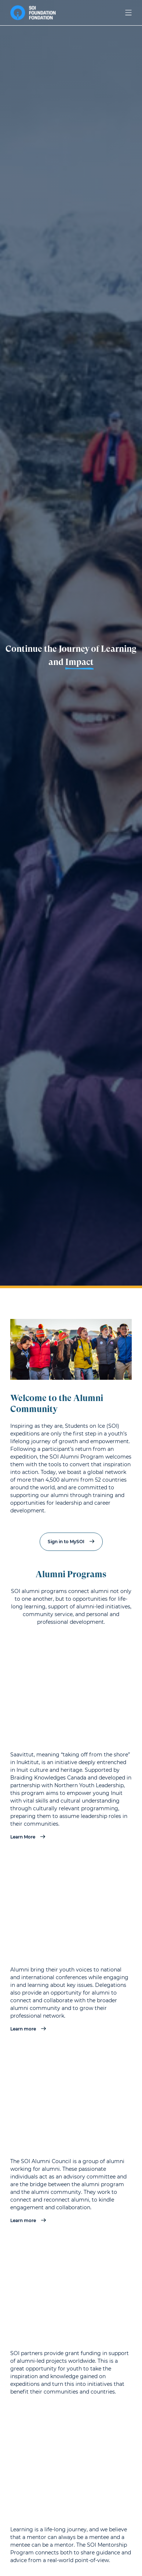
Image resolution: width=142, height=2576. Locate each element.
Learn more (28, 2029)
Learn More (27, 1837)
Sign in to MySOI (71, 1541)
